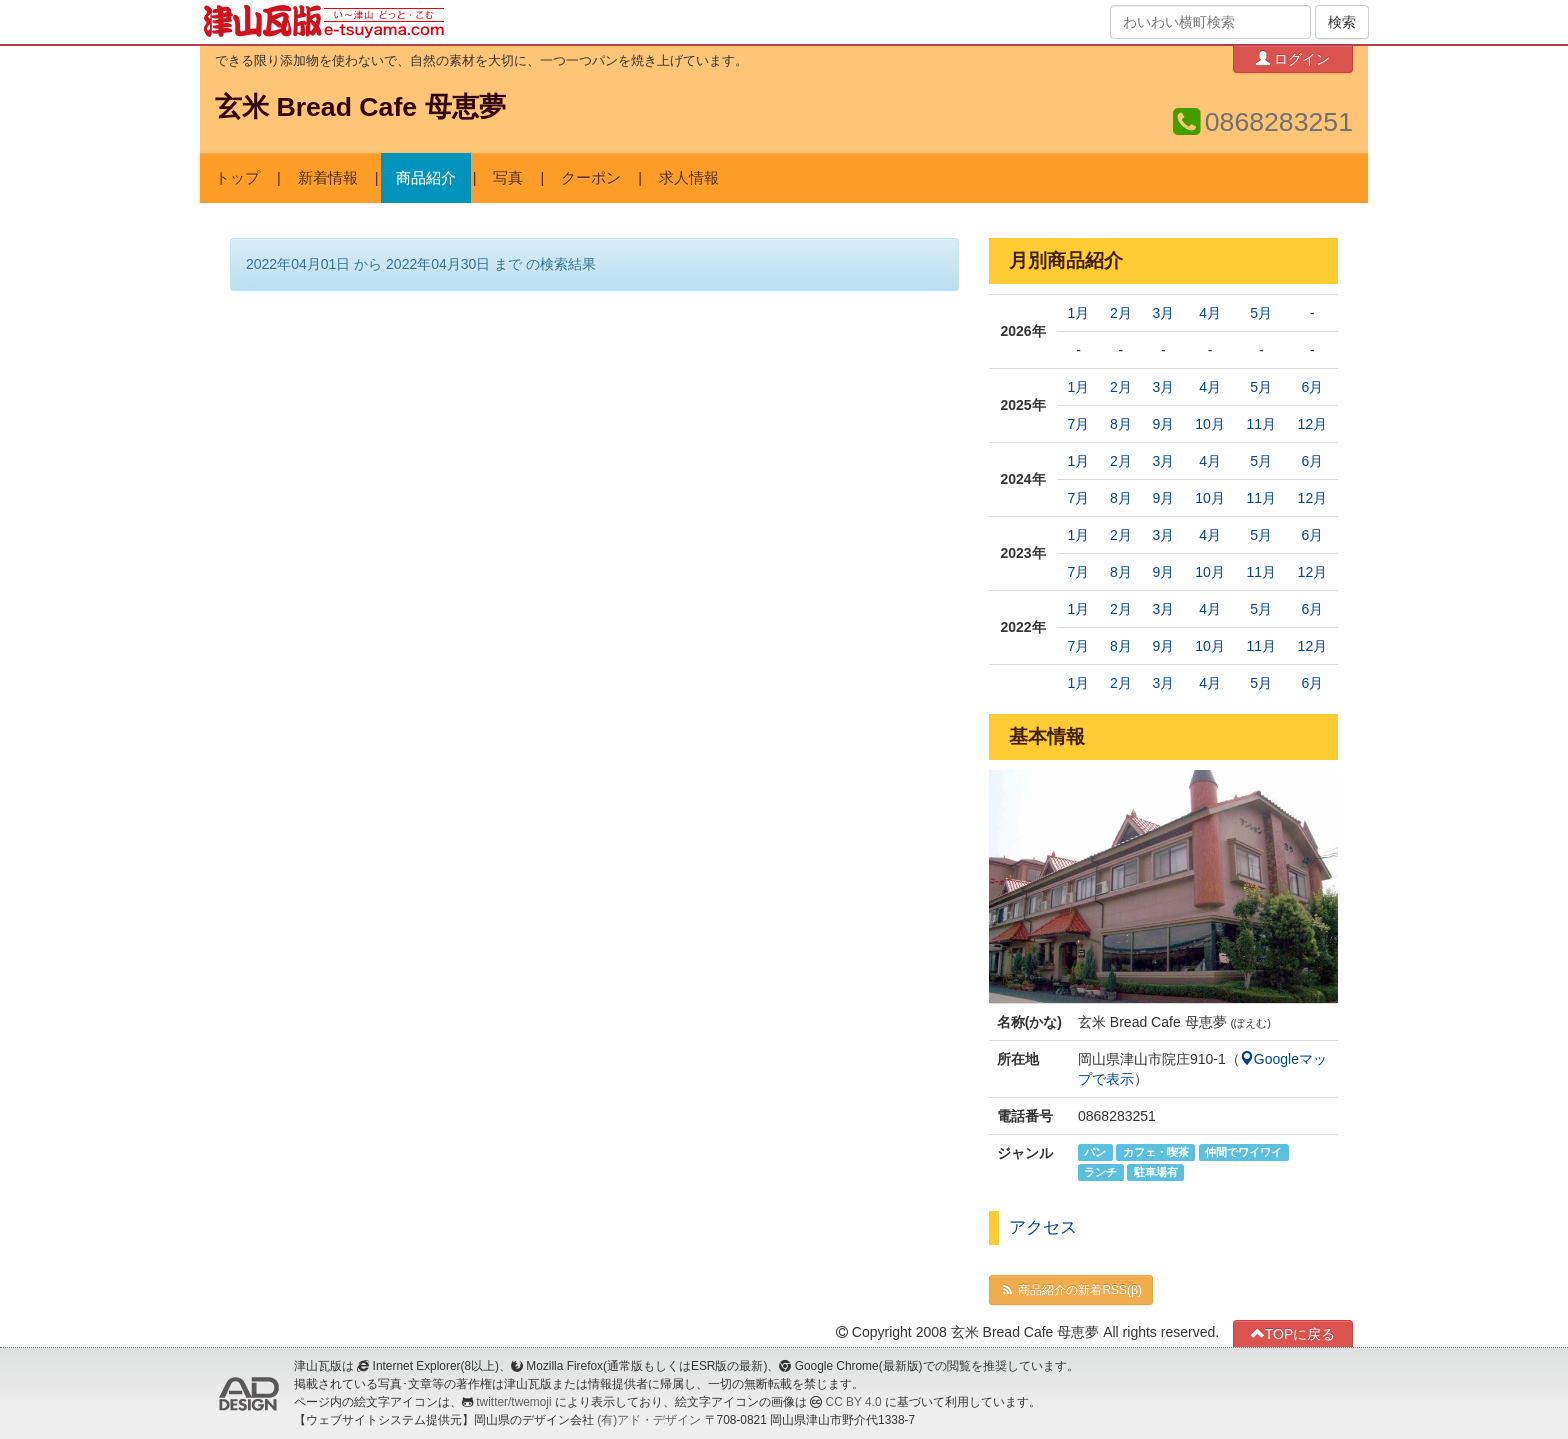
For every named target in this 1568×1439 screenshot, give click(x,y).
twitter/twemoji (513, 1402)
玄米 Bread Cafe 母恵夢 (360, 107)
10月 (1210, 424)
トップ (237, 178)
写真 (508, 178)
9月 (1163, 424)
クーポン (591, 178)
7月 (1079, 424)
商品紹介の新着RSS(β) (1071, 1290)
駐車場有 (1156, 1172)
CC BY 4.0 (854, 1402)
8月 (1121, 424)
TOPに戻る (1293, 1333)
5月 (1261, 313)
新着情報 (328, 178)
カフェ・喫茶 (1156, 1152)
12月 (1313, 424)
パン (1095, 1152)
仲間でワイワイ (1243, 1152)
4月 (1210, 313)
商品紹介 (426, 178)
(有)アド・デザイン (649, 1420)
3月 (1163, 313)
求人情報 (689, 178)
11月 (1261, 424)
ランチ (1100, 1172)
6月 (1312, 387)
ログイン (1293, 58)
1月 (1079, 313)
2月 (1121, 313)
